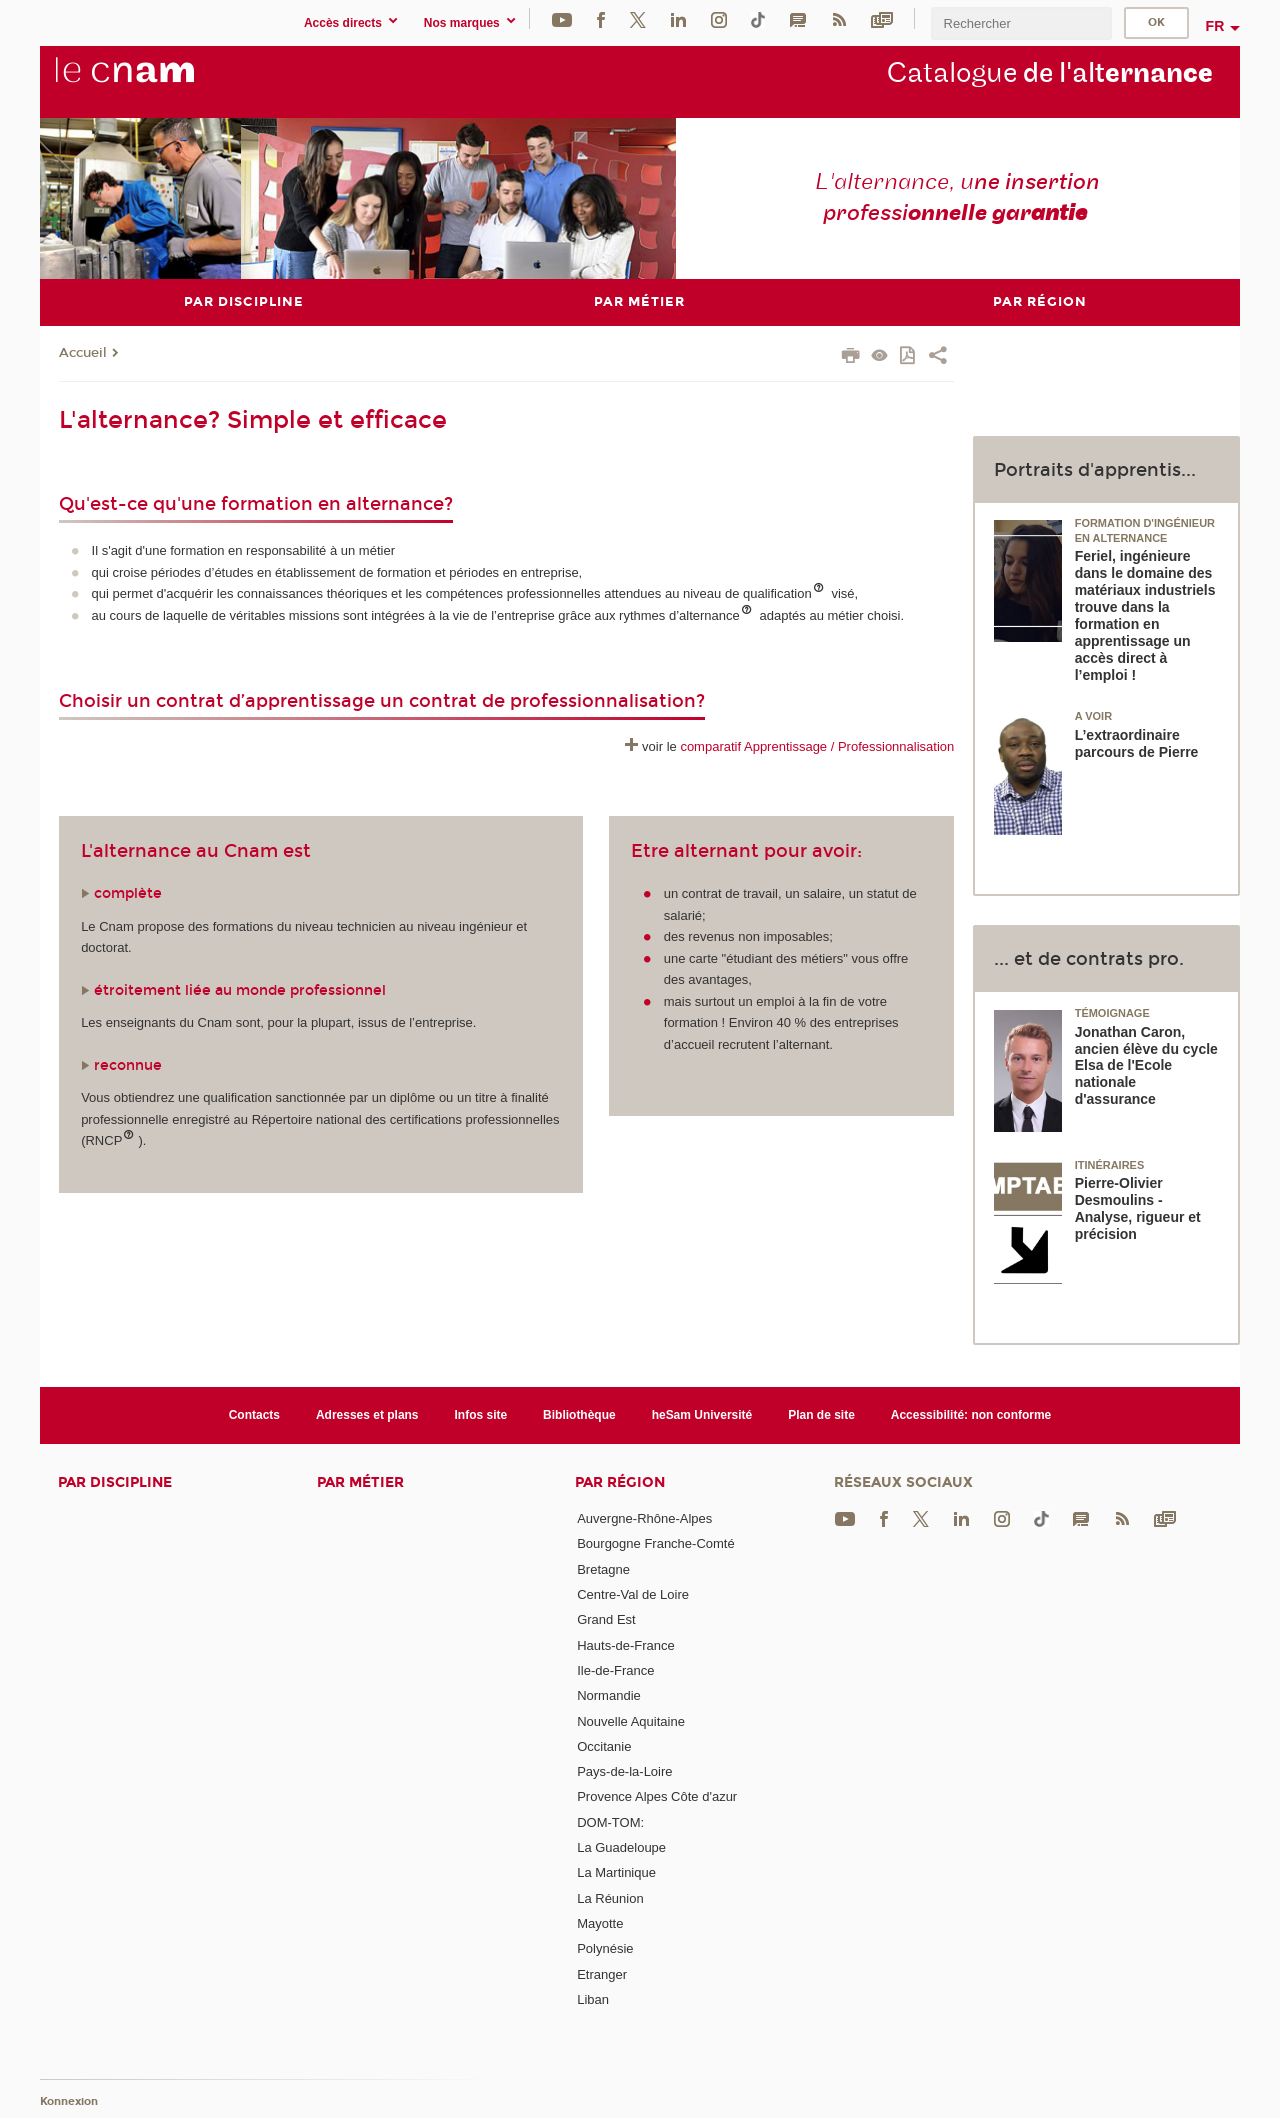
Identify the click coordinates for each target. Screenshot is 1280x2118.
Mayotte (600, 1923)
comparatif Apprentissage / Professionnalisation (817, 746)
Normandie (609, 1695)
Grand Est (606, 1619)
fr (1215, 26)
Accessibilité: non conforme (971, 1414)
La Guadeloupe (621, 1847)
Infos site (481, 1414)
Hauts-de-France (626, 1644)
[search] (1021, 23)
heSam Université (702, 1414)
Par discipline (115, 1482)
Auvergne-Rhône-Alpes (644, 1518)
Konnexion (69, 2100)
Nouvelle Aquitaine (631, 1720)
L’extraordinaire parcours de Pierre (1137, 743)
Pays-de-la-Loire (624, 1771)
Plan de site (821, 1414)
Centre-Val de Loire (633, 1593)
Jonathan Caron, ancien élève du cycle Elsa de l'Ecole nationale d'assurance (1146, 1065)
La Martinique (616, 1872)
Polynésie (605, 1948)
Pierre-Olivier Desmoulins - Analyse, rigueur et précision (1138, 1208)
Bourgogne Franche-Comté (656, 1543)
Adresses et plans (367, 1414)
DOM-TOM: (610, 1821)
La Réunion (610, 1897)
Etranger (602, 1973)
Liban (593, 1998)
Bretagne (603, 1568)
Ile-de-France (615, 1669)
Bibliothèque (579, 1414)
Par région (620, 1482)
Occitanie (604, 1745)
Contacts (254, 1414)
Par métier (360, 1482)
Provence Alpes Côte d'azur (657, 1796)
